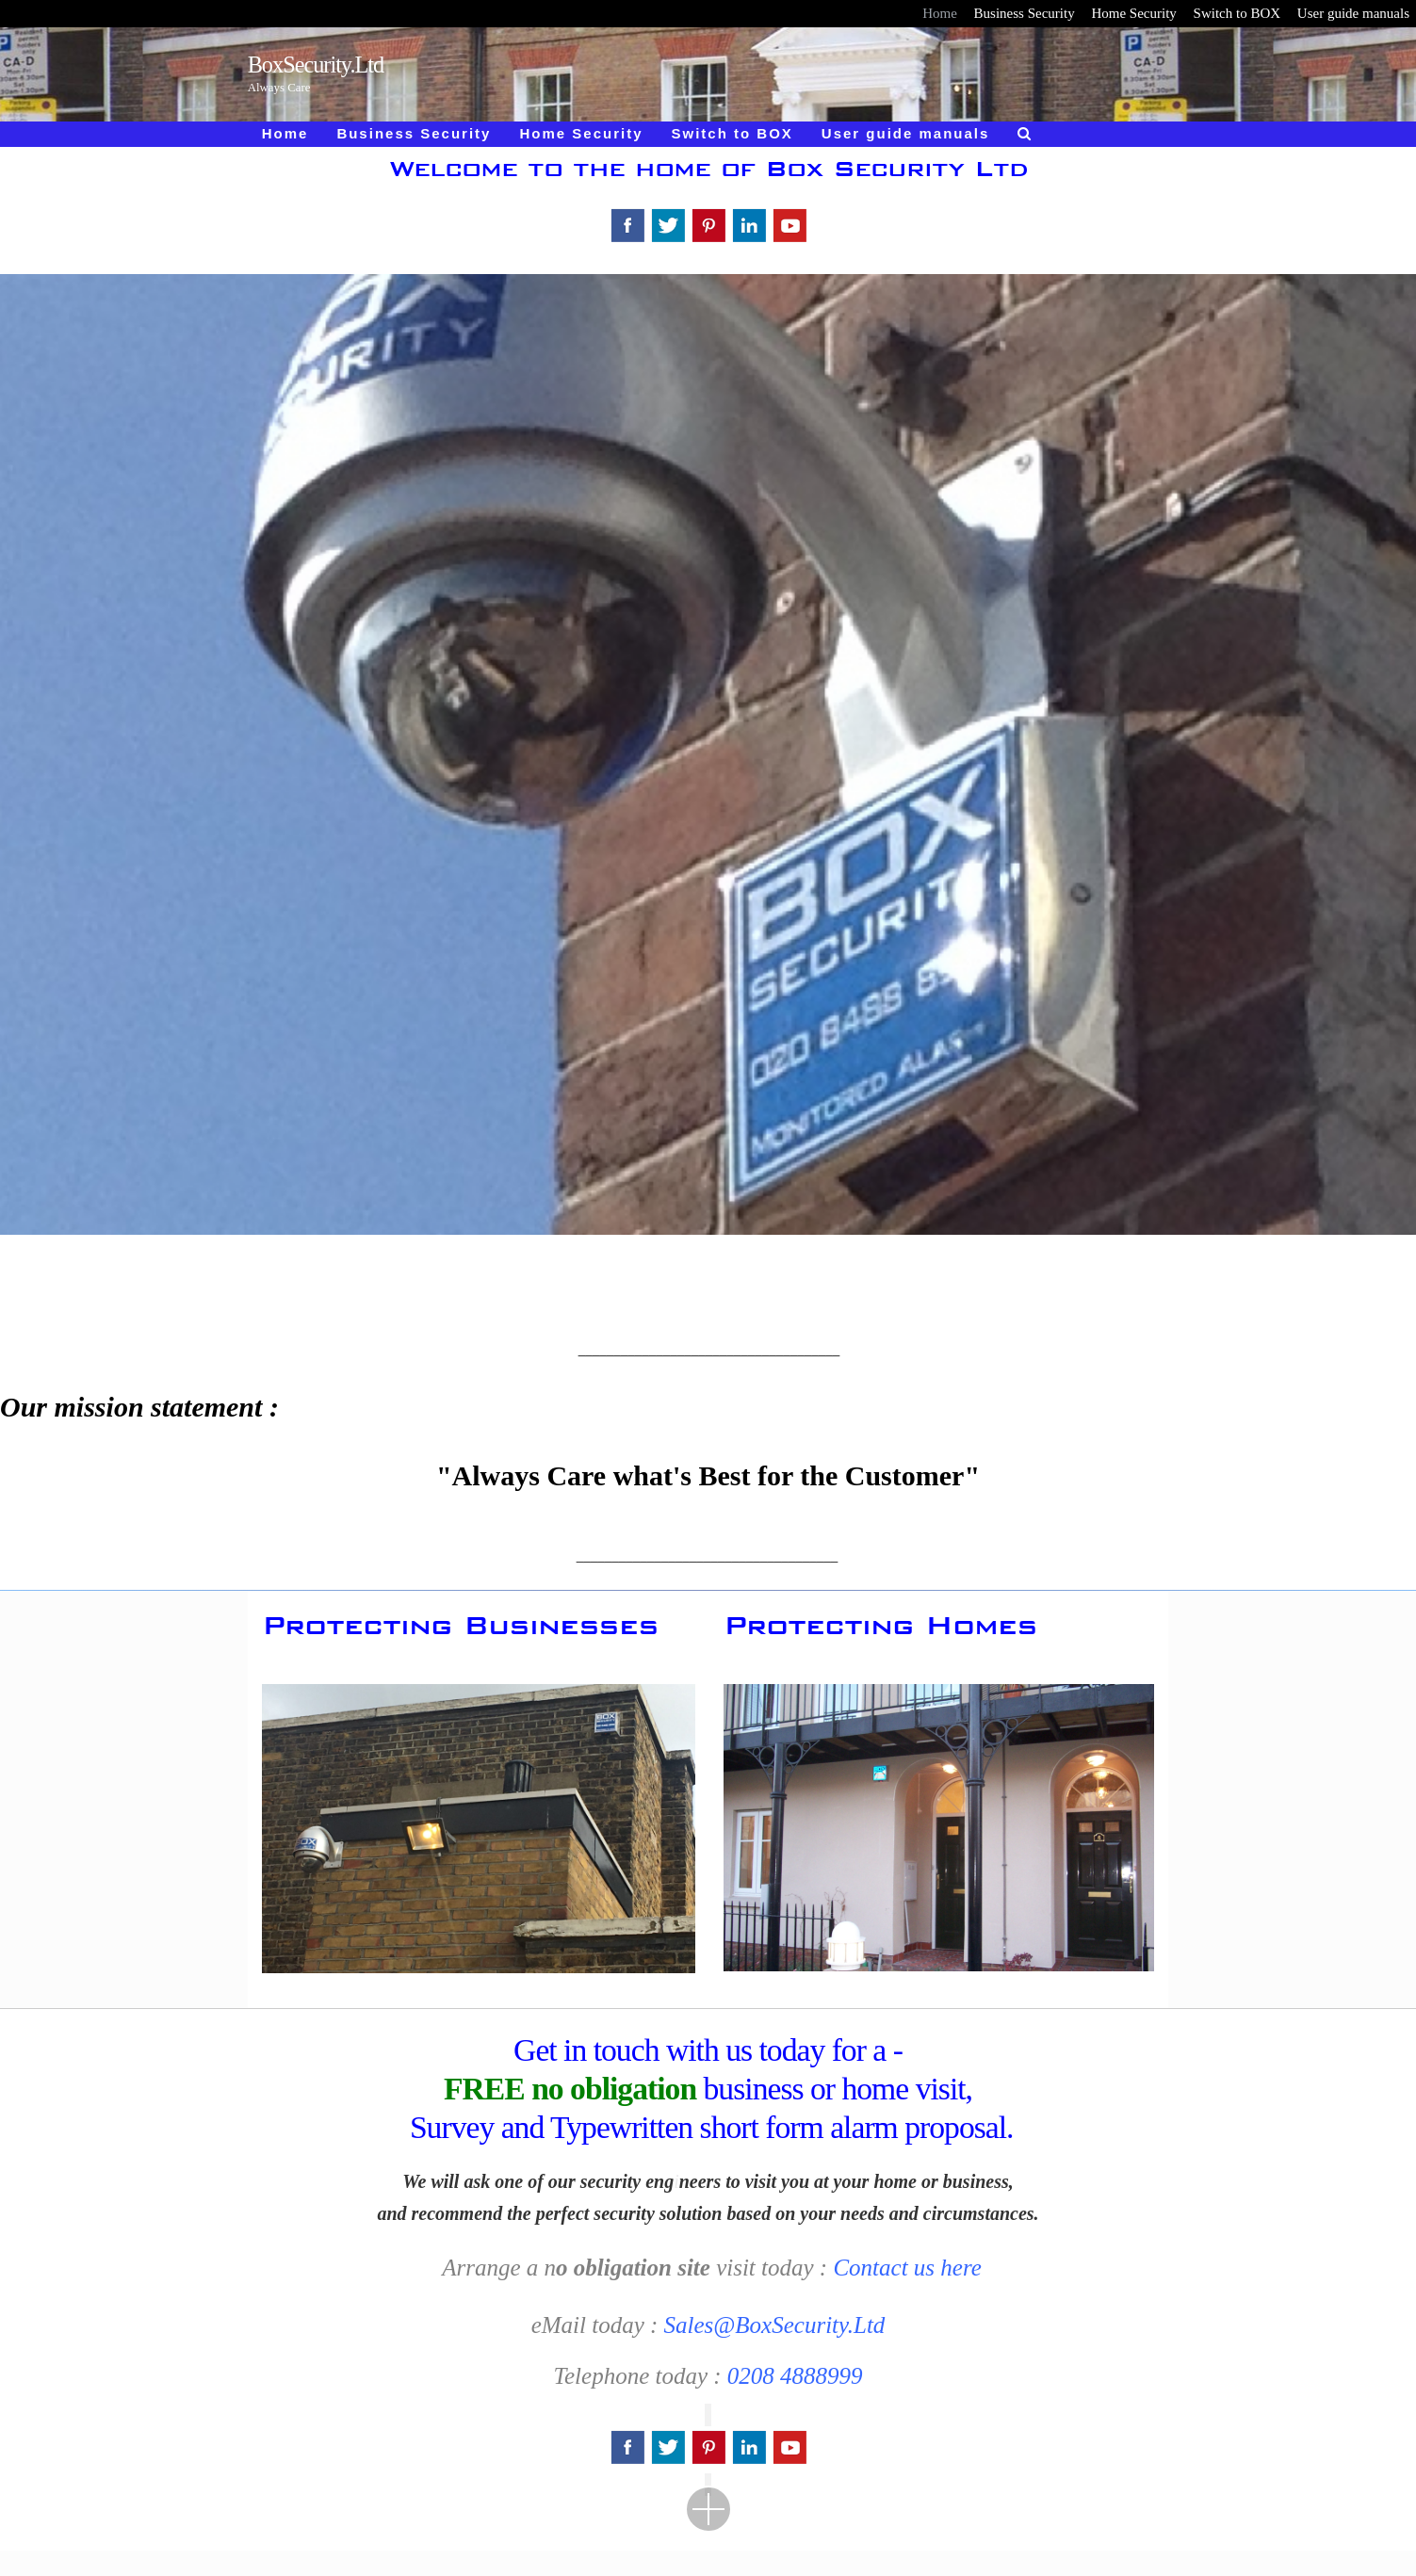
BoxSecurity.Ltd (316, 64)
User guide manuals (1353, 13)
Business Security (1024, 13)
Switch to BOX (1237, 13)
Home (939, 13)
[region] (708, 796)
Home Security (1133, 13)
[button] (939, 1827)
